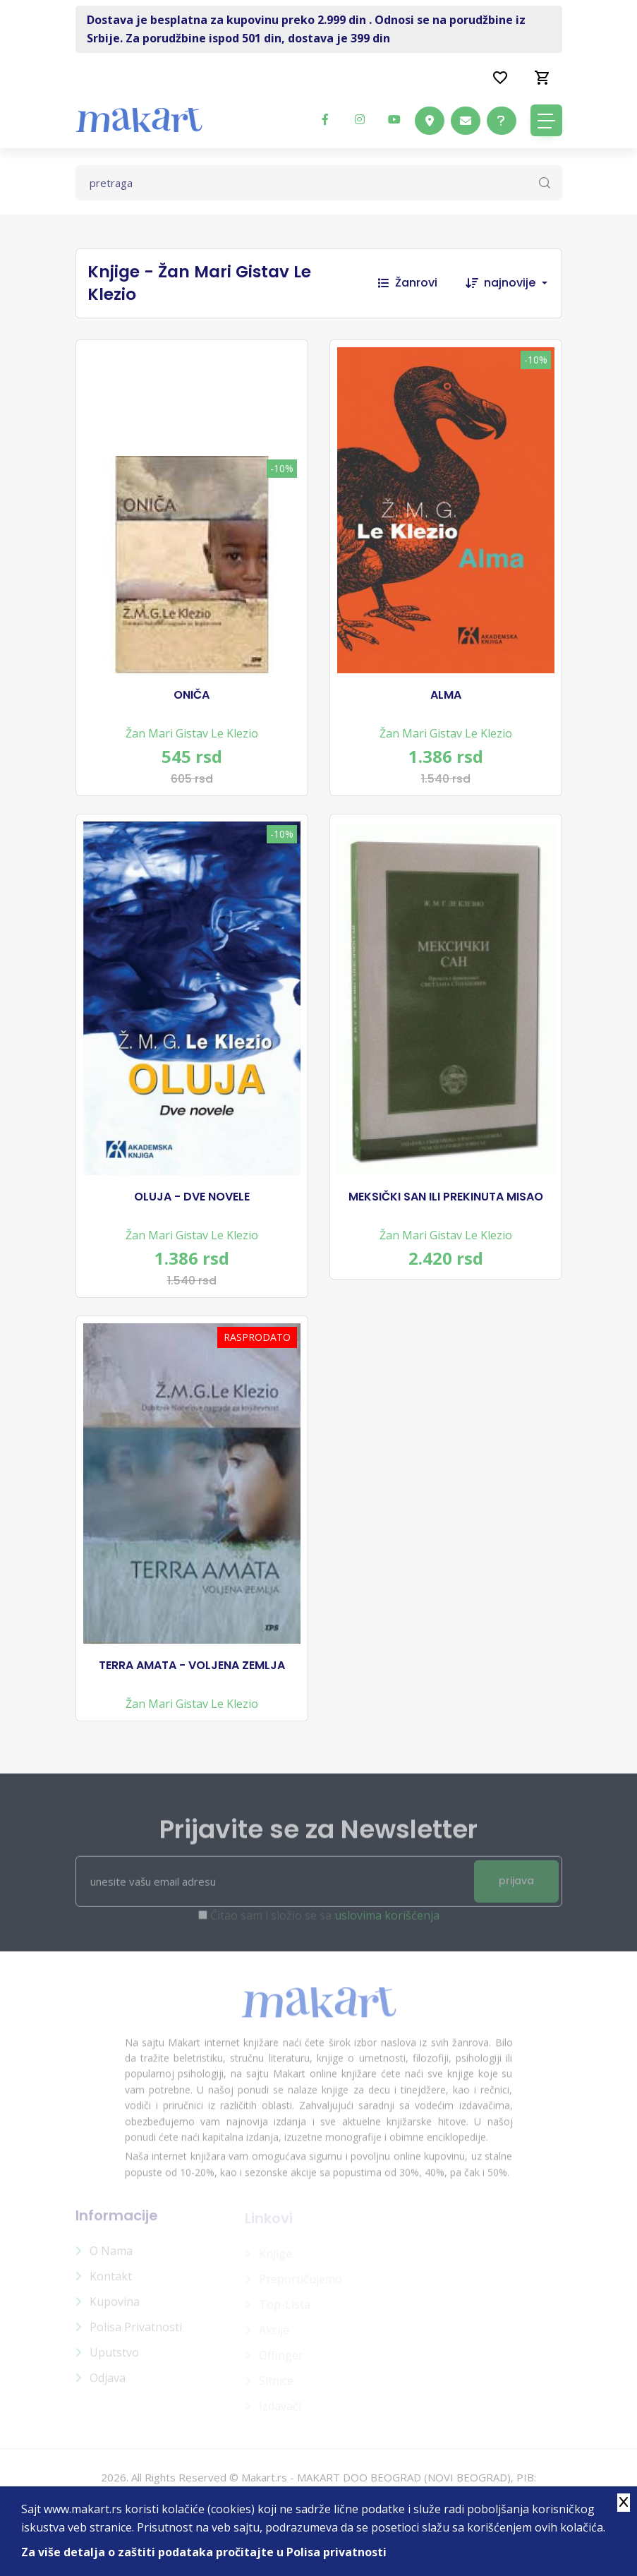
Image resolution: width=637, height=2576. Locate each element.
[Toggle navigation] (546, 120)
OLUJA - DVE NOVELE (192, 1197)
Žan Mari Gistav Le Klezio (192, 733)
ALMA (445, 695)
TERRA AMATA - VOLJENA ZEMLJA (192, 1665)
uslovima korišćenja (386, 1922)
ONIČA (192, 695)
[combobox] (523, 283)
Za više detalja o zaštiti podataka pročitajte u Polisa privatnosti (204, 2552)
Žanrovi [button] (407, 283)
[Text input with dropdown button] (318, 182)
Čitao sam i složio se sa (324, 1922)
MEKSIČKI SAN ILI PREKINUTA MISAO (445, 1197)
